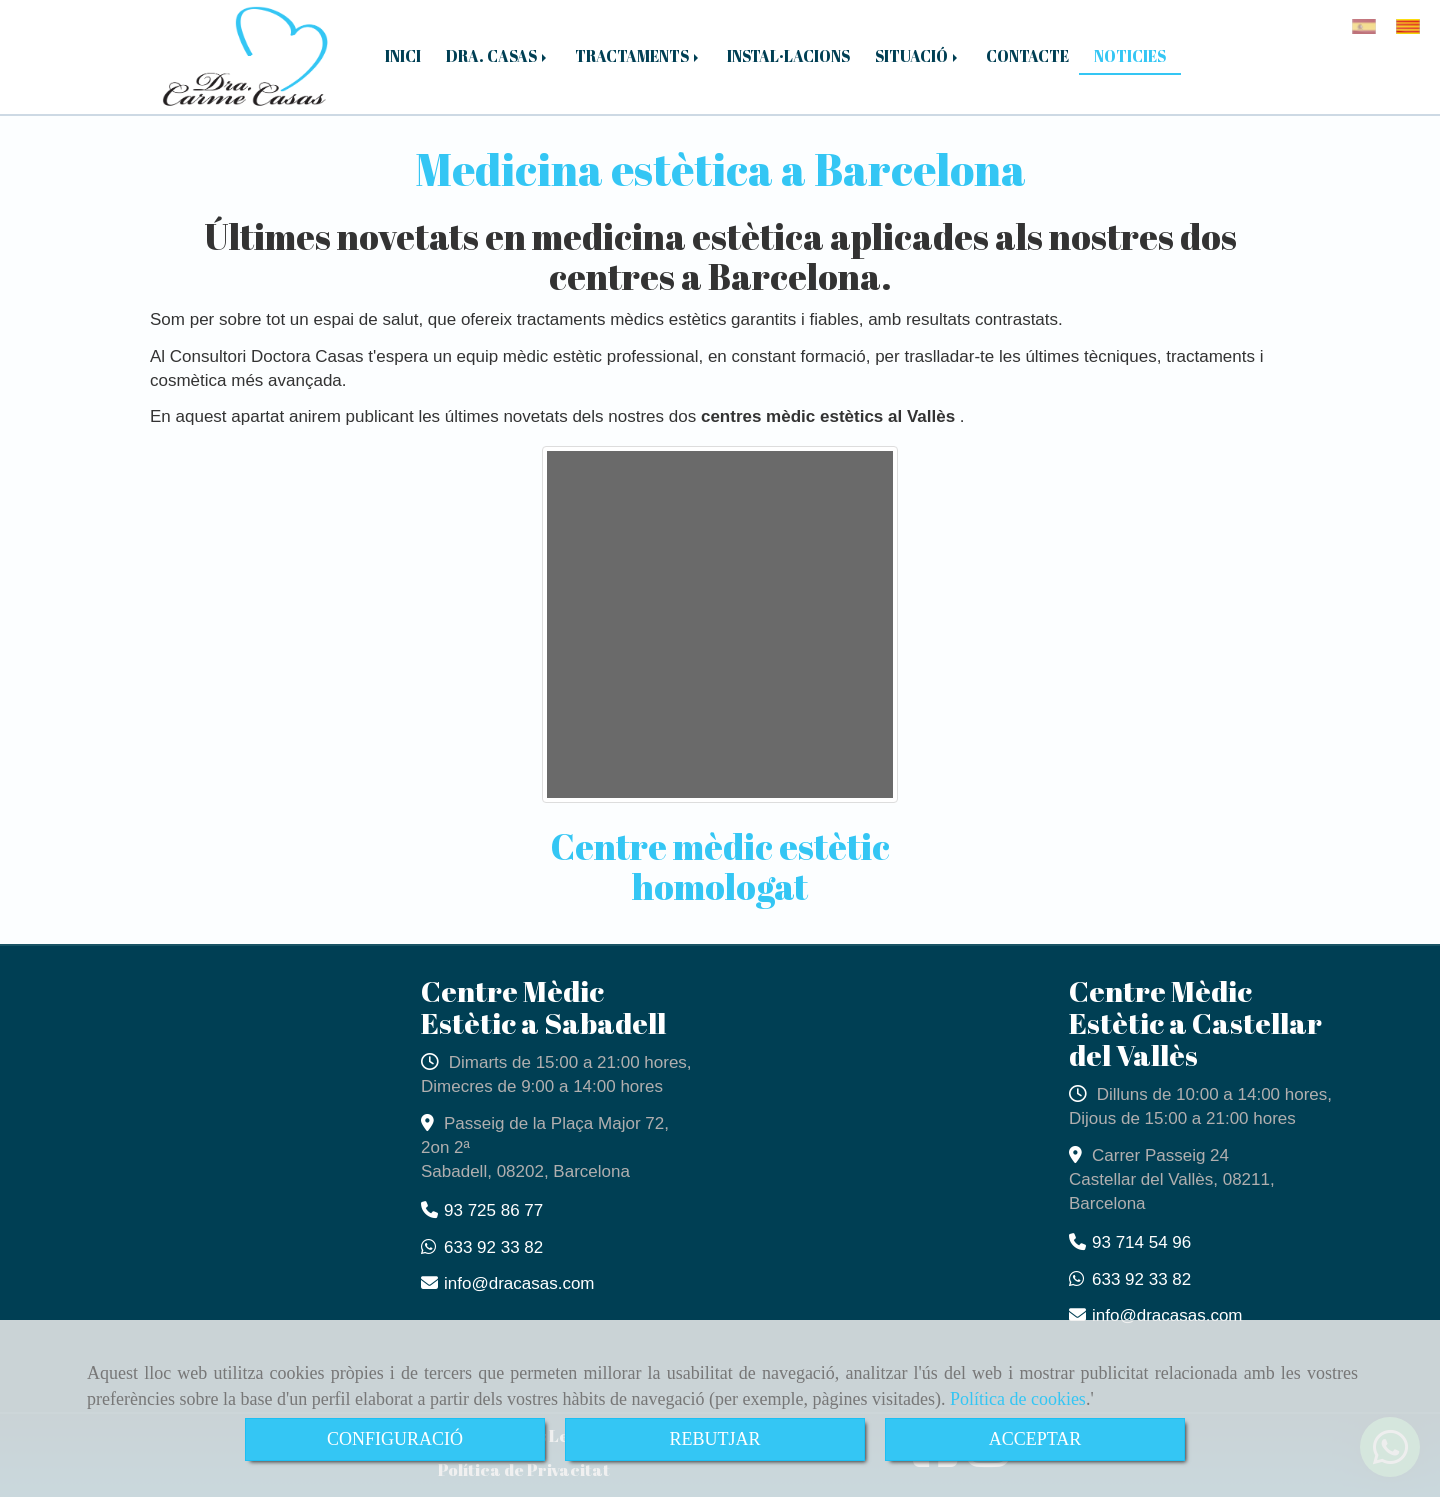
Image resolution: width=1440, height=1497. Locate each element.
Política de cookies (1018, 1399)
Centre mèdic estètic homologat (720, 866)
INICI (403, 56)
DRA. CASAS (498, 56)
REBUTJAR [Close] (714, 1439)
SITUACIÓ (918, 56)
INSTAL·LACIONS (788, 56)
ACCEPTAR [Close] (1035, 1439)
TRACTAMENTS (638, 56)
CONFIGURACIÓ (395, 1439)
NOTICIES (1130, 56)
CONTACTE (1027, 56)
